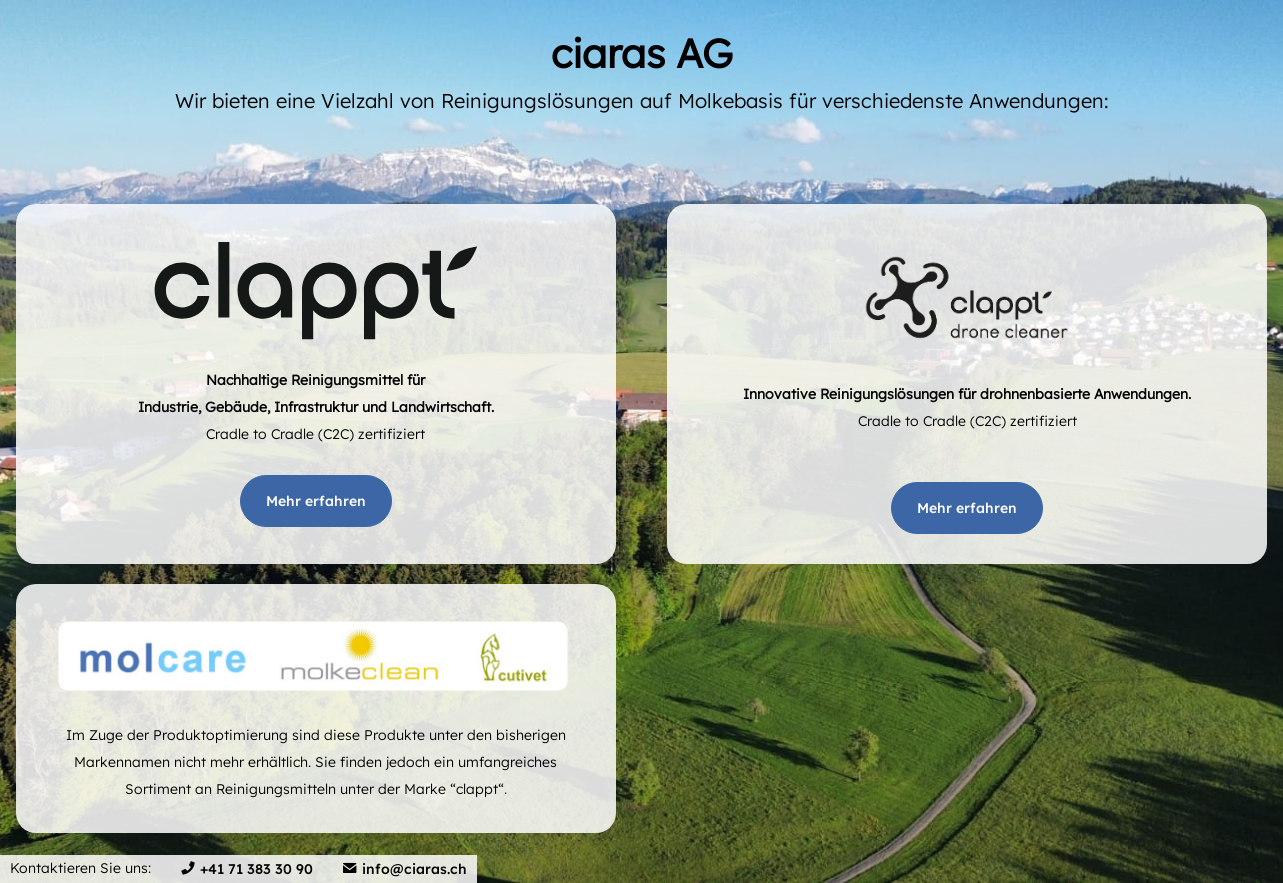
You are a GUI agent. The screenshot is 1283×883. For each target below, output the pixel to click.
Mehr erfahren (316, 501)
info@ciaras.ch (414, 869)
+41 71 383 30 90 (256, 869)
